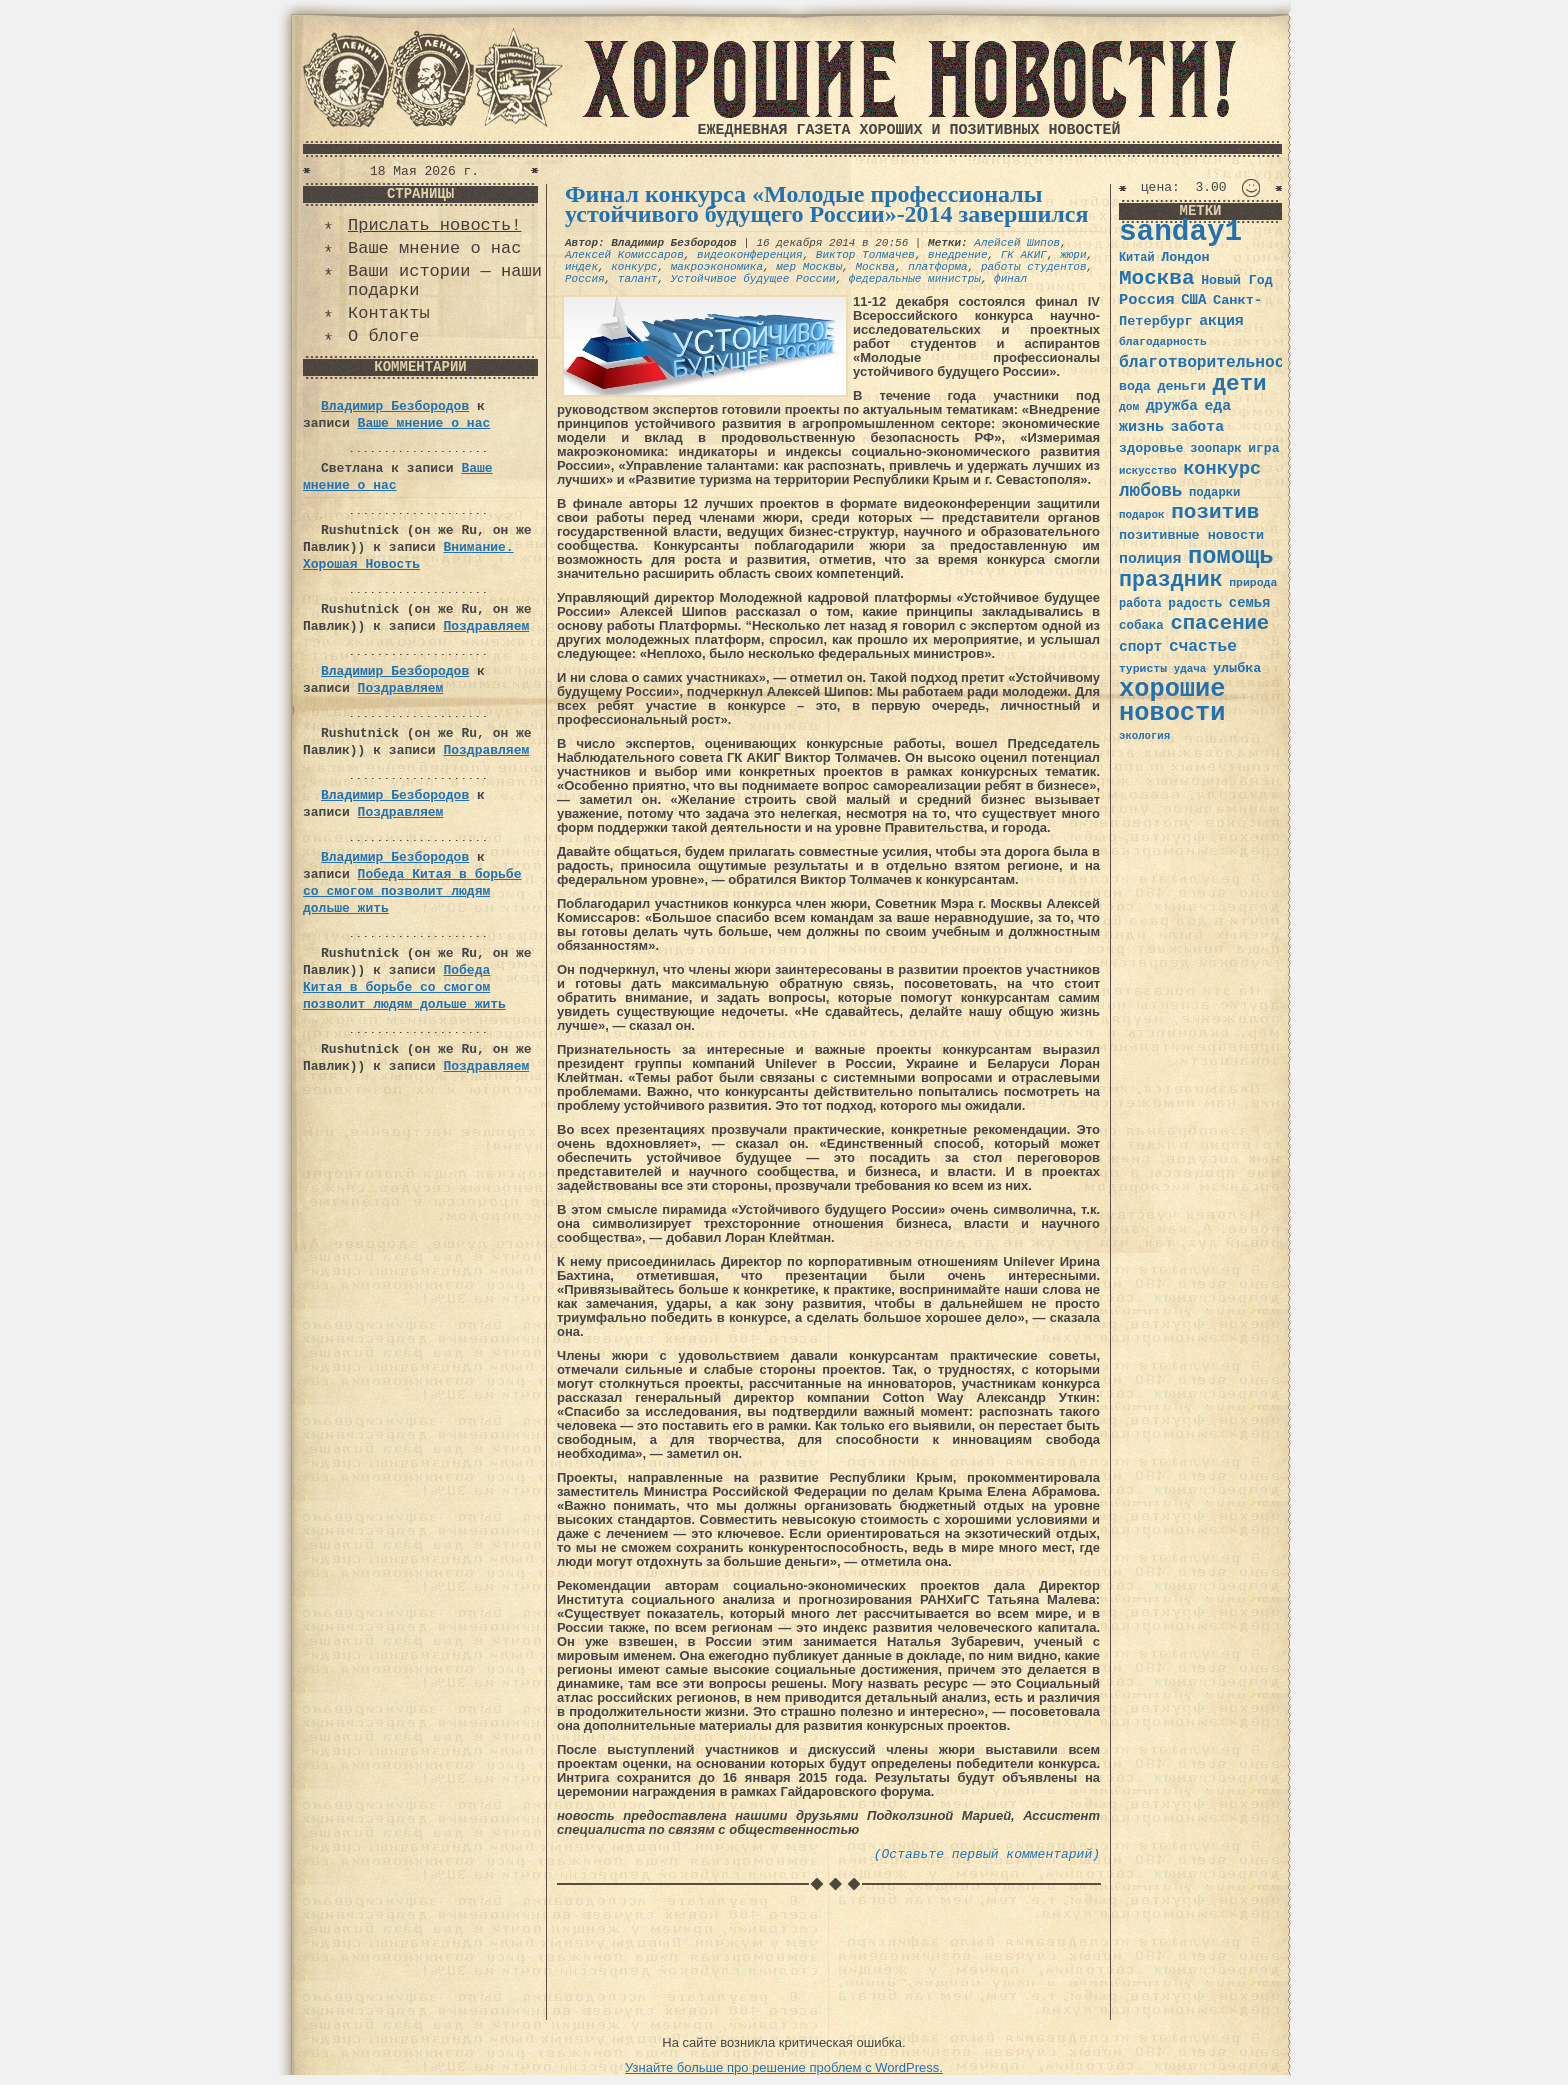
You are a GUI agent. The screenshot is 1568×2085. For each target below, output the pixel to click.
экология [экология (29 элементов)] (1144, 736)
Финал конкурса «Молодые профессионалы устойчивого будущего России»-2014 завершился (826, 204)
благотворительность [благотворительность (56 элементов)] (1211, 362)
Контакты (389, 313)
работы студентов (1034, 267)
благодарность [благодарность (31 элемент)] (1163, 342)
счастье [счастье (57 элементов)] (1203, 646)
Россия (585, 279)
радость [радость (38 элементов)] (1195, 603)
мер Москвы (809, 267)
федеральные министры (915, 279)
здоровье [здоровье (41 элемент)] (1151, 448)
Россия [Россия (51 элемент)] (1147, 300)
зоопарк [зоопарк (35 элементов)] (1215, 449)
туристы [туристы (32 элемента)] (1143, 668)
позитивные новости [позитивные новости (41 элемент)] (1191, 535)
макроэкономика (717, 267)
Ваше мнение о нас (434, 248)
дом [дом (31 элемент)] (1129, 407)
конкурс (634, 267)
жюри (1073, 255)
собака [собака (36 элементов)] (1141, 626)
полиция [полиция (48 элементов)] (1150, 559)
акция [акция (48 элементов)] (1221, 321)
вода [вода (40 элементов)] (1135, 386)
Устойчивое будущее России (753, 279)
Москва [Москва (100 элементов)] (1157, 278)
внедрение (957, 255)
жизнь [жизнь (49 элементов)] (1141, 427)
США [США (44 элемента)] (1193, 300)
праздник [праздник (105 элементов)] (1171, 580)
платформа (937, 267)
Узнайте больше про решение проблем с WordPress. (784, 2067)
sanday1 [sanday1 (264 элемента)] (1180, 232)
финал (1010, 279)
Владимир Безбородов (395, 406)
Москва (875, 267)
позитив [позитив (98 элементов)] (1215, 512)
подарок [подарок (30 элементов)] (1142, 515)
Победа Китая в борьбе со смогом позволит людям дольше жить (412, 891)
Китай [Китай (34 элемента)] (1137, 258)
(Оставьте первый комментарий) (987, 1854)
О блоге (383, 336)
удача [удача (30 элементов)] (1190, 669)
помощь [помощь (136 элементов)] (1231, 556)
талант (638, 279)
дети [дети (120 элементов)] (1239, 384)
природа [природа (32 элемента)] (1253, 582)
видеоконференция (750, 255)
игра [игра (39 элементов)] (1263, 448)
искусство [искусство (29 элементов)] (1148, 471)
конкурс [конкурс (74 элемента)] (1222, 469)
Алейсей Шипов (1017, 243)
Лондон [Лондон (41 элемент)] (1185, 257)
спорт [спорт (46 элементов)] (1140, 647)
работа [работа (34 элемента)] (1140, 604)
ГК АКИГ (1024, 255)
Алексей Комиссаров (624, 255)
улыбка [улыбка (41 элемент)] (1237, 668)
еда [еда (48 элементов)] (1217, 406)
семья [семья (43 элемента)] (1250, 603)
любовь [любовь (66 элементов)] (1150, 491)
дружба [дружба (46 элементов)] (1172, 406)
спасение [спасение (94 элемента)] (1219, 623)
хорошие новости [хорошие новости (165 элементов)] (1172, 701)
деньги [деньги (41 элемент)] (1181, 386)
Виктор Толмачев (865, 255)
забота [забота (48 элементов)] (1197, 427)
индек (581, 267)
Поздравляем (486, 626)
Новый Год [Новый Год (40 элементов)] (1236, 280)
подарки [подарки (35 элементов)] (1214, 493)
